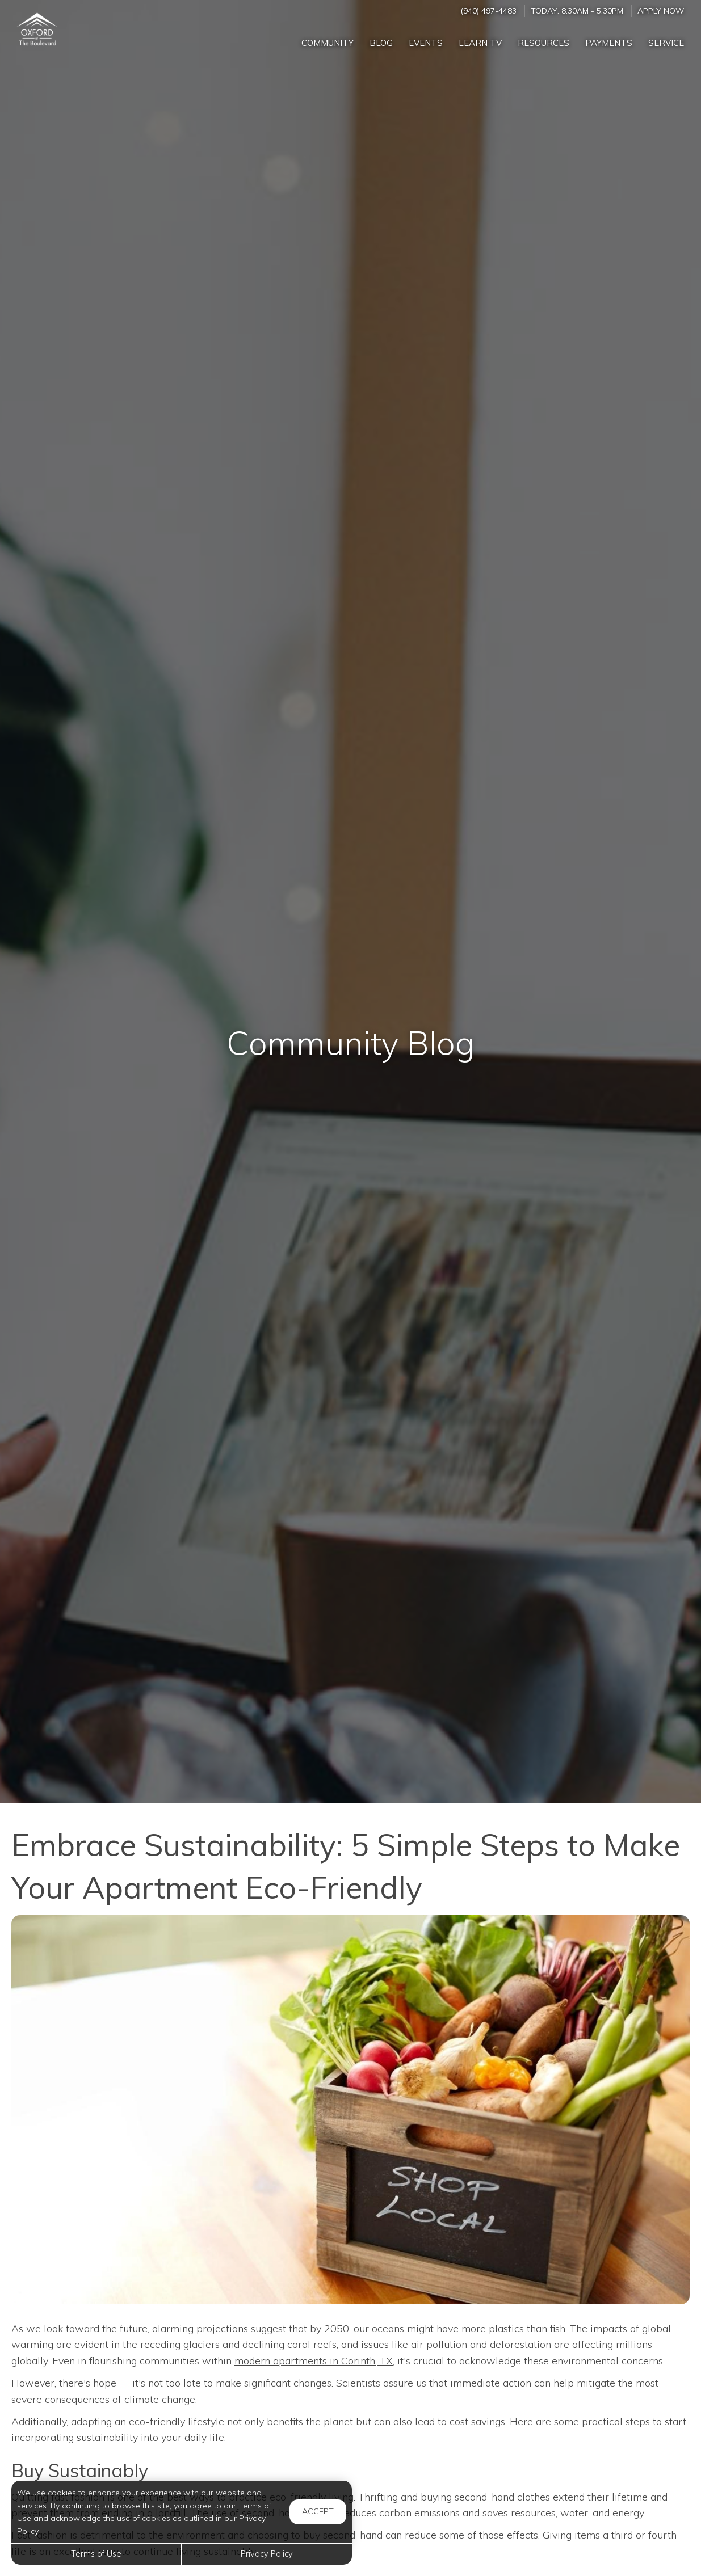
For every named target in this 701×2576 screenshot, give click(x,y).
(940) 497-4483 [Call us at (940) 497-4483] (488, 10)
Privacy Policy (267, 2554)
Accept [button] (318, 2511)
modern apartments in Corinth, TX (313, 2360)
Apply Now (660, 10)
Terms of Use (96, 2554)
